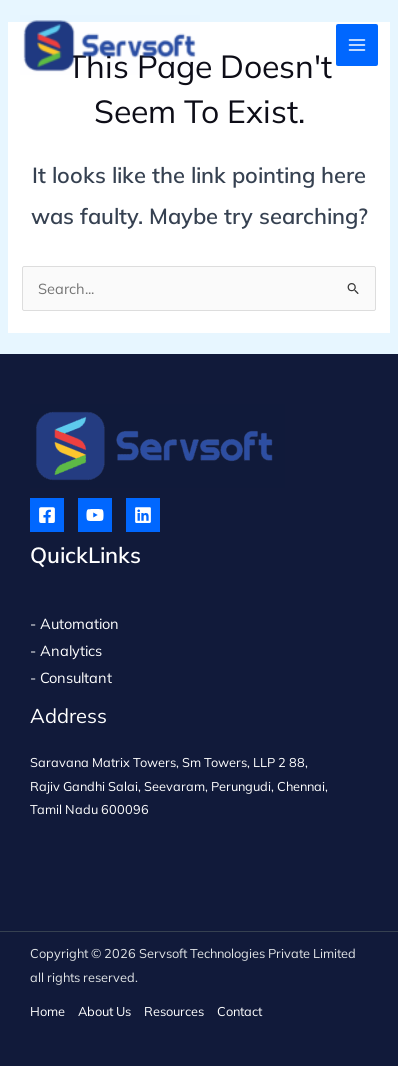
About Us (104, 1011)
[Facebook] (47, 515)
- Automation (76, 623)
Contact (239, 1011)
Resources (174, 1011)
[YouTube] (95, 515)
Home (47, 1011)
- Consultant (71, 677)
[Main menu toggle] (357, 45)
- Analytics (66, 650)
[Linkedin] (143, 515)
